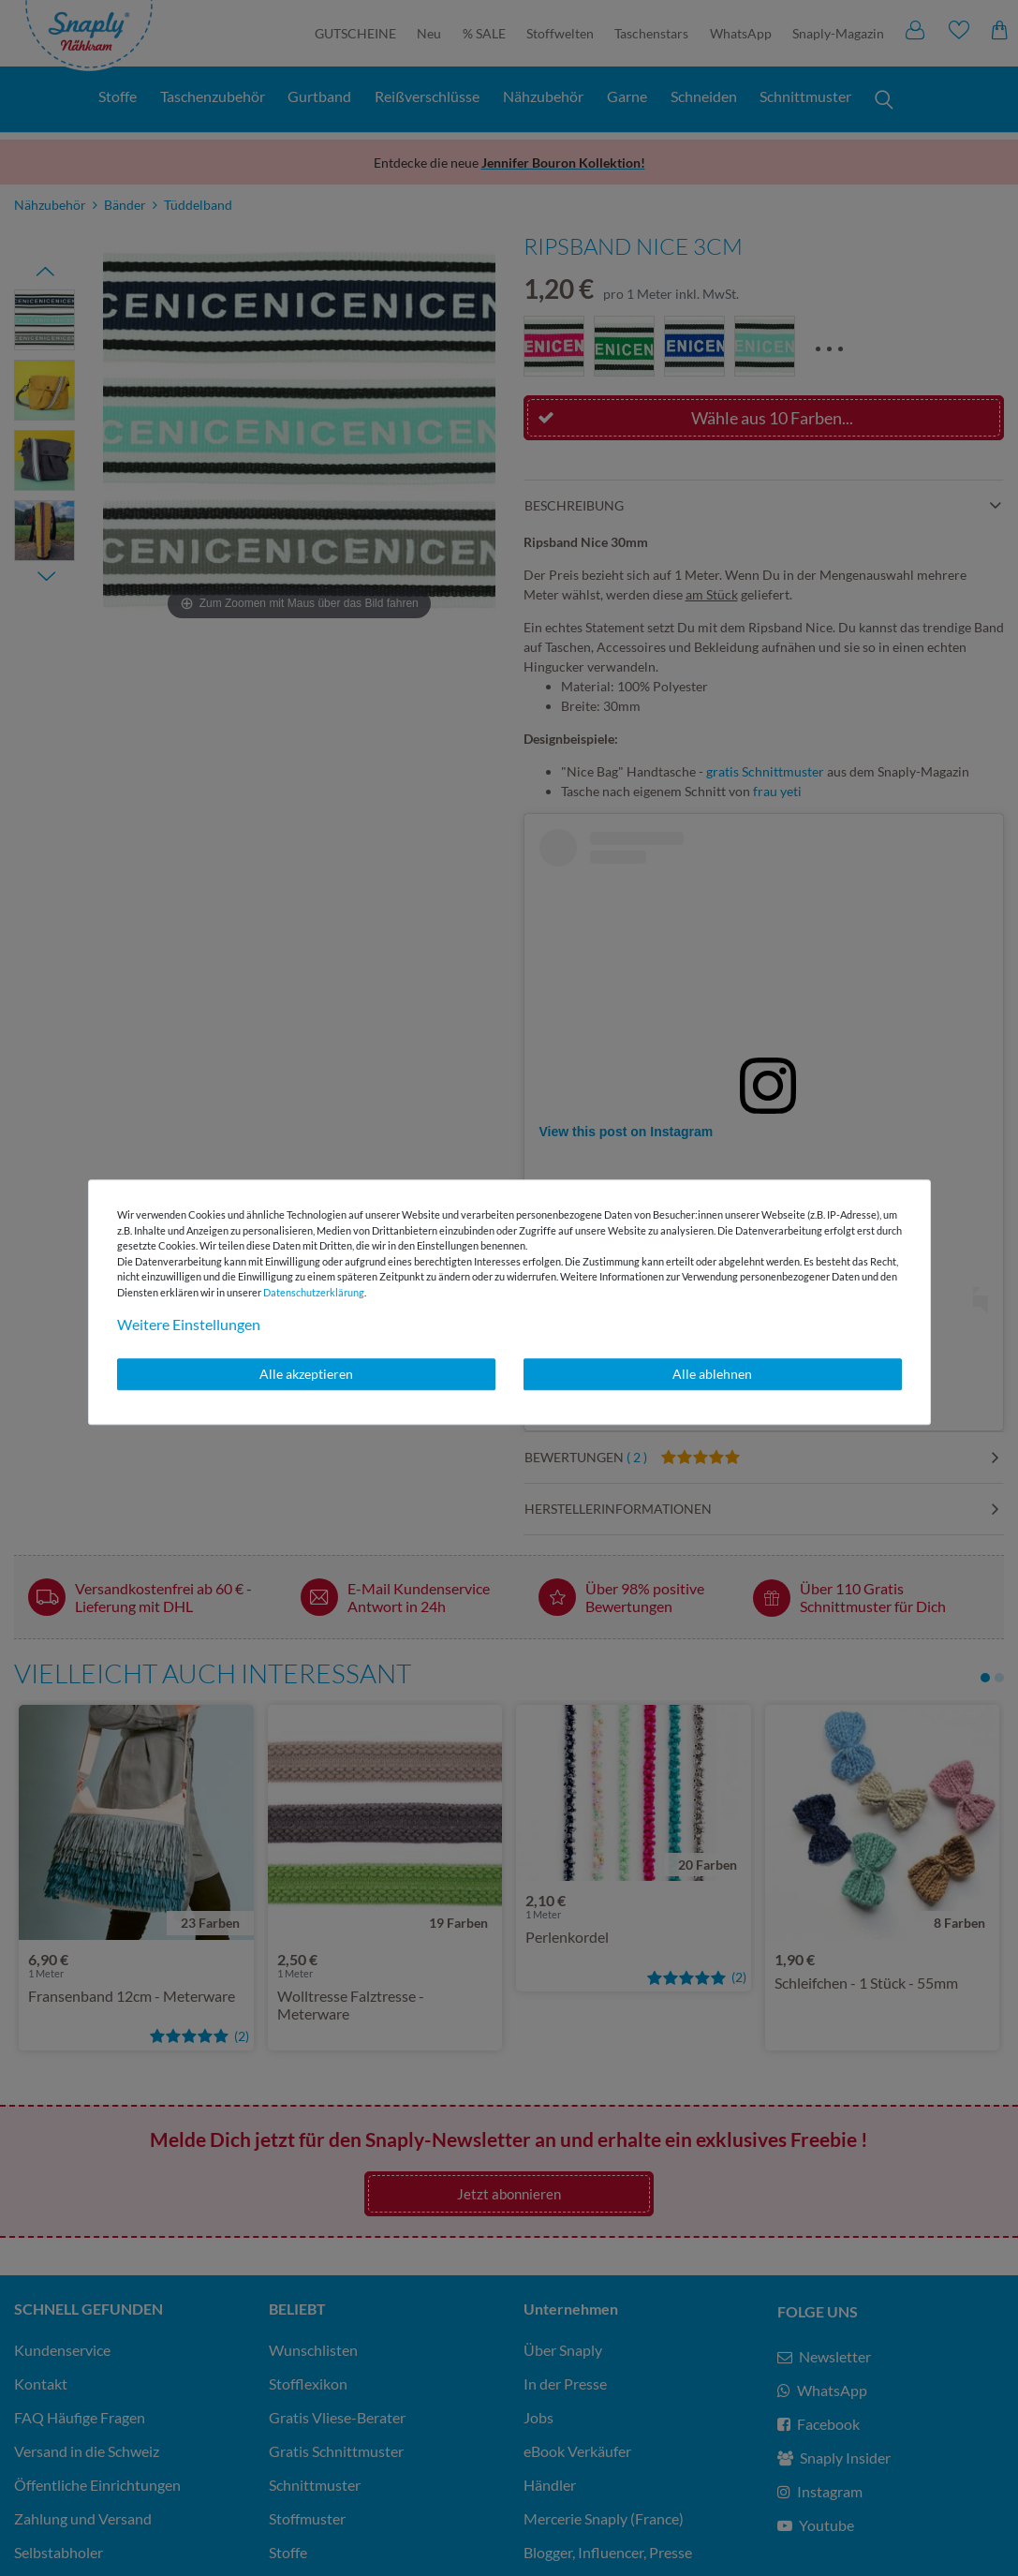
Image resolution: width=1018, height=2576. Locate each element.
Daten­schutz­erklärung (313, 1292)
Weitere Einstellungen (188, 1324)
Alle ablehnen (712, 1374)
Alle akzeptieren (306, 1374)
